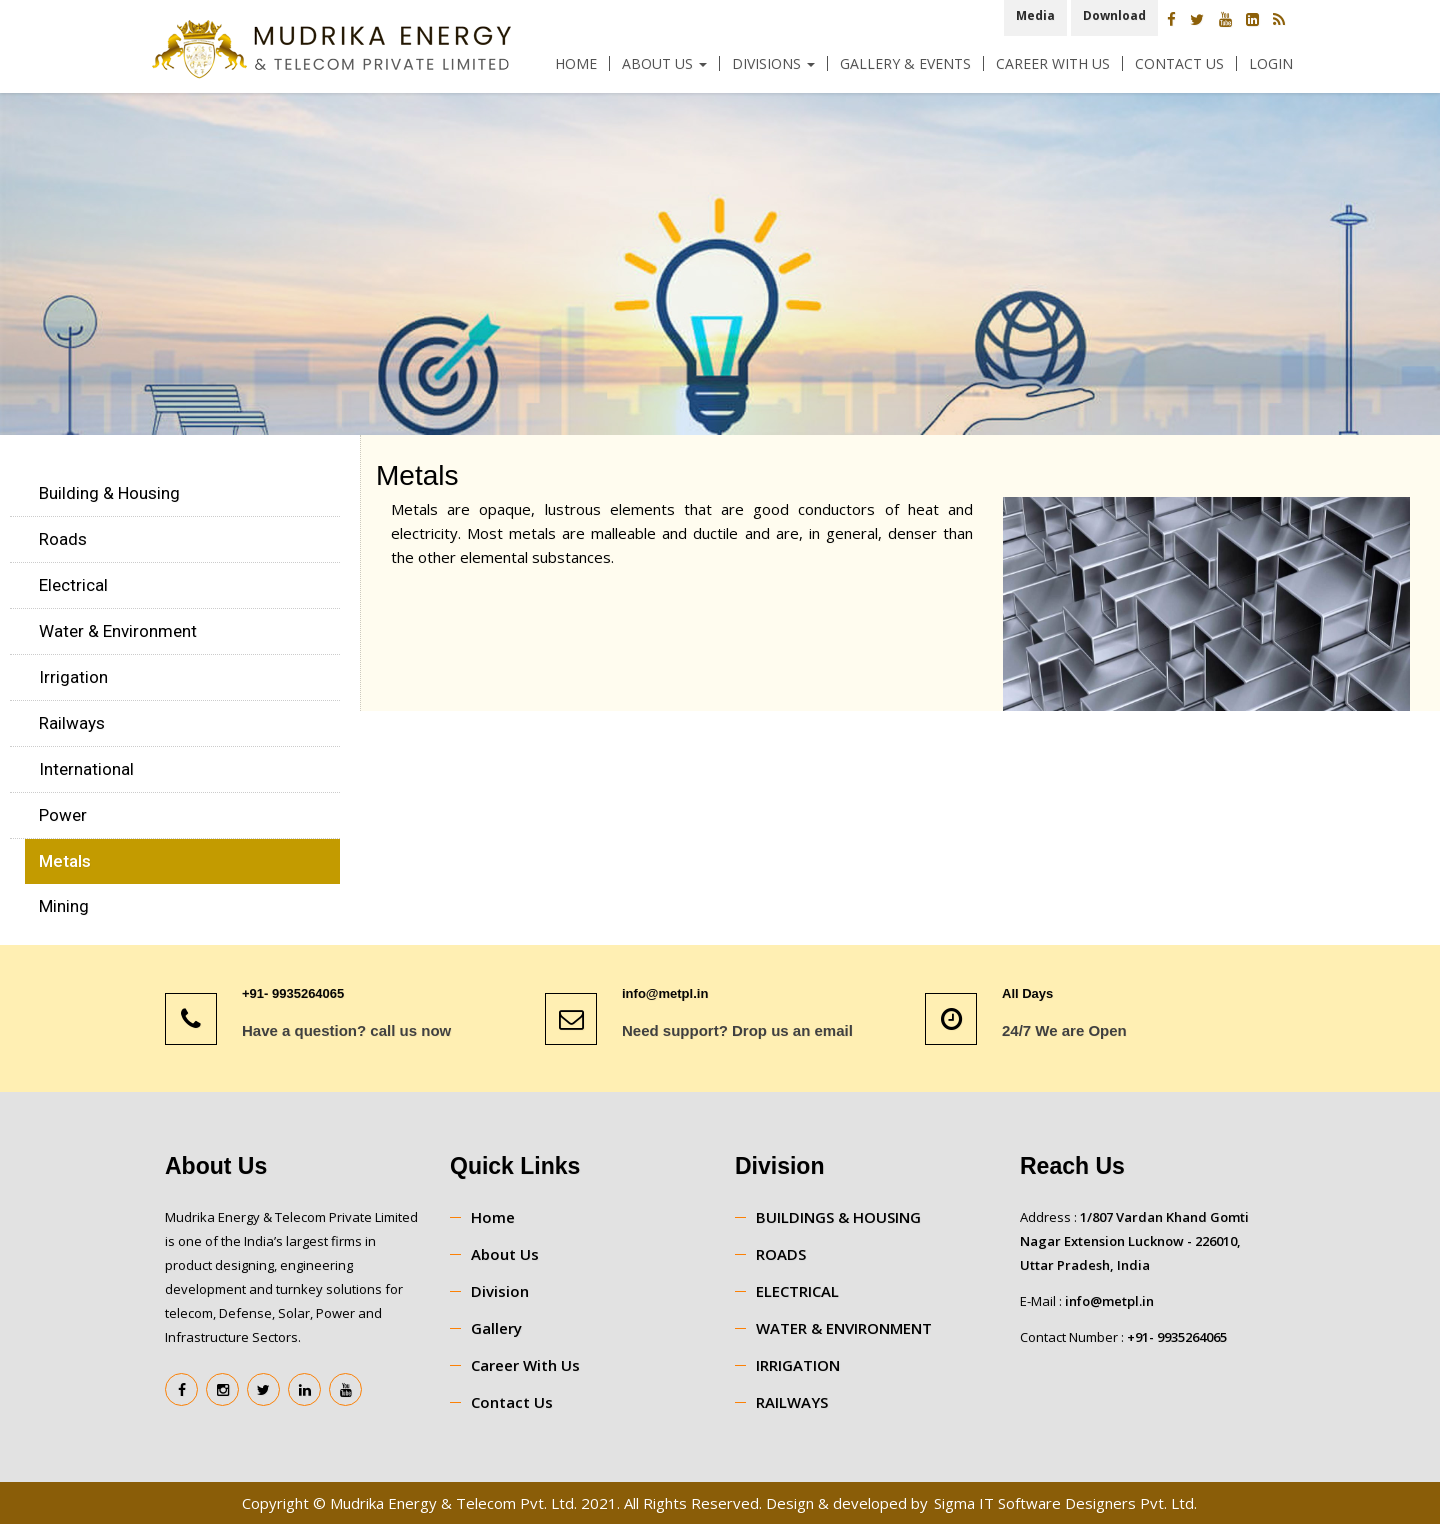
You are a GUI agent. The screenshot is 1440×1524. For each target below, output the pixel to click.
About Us (664, 63)
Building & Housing (109, 493)
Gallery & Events (905, 63)
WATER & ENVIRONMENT (844, 1328)
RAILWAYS (792, 1402)
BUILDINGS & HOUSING (838, 1217)
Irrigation (73, 677)
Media (1035, 15)
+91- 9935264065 (1177, 1337)
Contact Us (1179, 63)
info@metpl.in (1109, 1301)
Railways (72, 723)
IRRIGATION (798, 1365)
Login (1271, 63)
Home (576, 63)
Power (63, 815)
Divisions (773, 63)
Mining (64, 906)
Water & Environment (118, 631)
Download (1114, 15)
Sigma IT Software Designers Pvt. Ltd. (1065, 1503)
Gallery (496, 1328)
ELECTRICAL (797, 1291)
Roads (63, 539)
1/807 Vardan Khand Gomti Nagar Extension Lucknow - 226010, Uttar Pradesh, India (1134, 1241)
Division (500, 1291)
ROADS (781, 1254)
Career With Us (1053, 63)
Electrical (73, 585)
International (86, 769)
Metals (65, 861)
